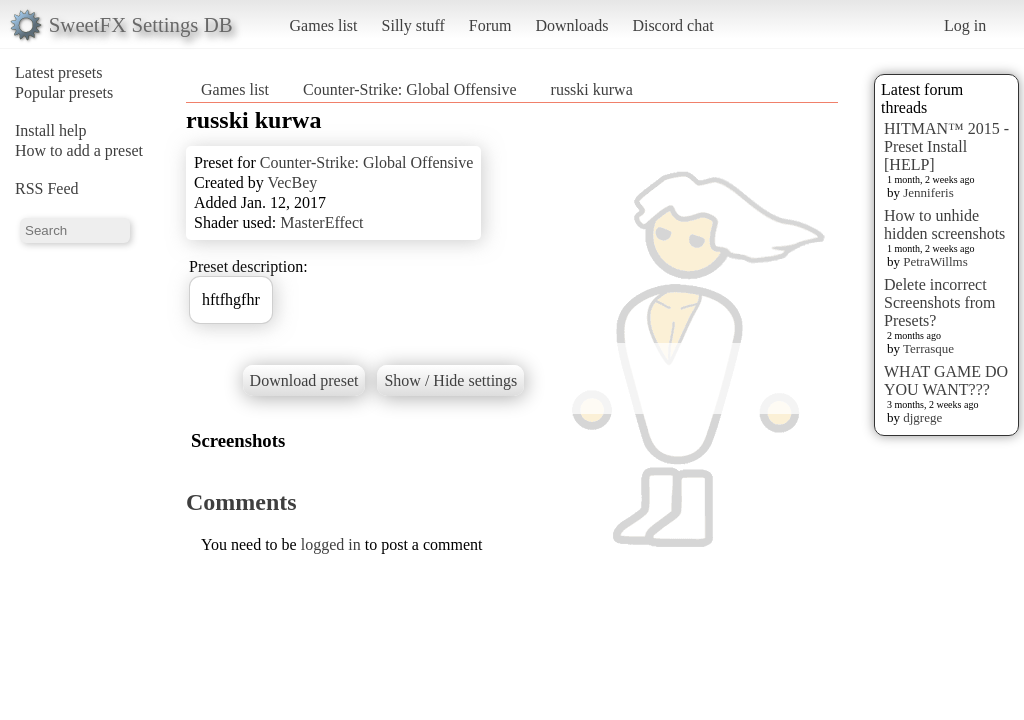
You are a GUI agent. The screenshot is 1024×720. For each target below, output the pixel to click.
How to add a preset (79, 150)
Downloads (571, 25)
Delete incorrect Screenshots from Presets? (940, 302)
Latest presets (59, 72)
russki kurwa (592, 89)
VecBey (292, 182)
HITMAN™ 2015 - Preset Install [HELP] (946, 146)
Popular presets (64, 92)
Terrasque (928, 348)
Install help (51, 130)
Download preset (304, 380)
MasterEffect (321, 222)
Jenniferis (928, 192)
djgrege (922, 417)
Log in (965, 25)
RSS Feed (47, 188)
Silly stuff (413, 25)
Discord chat (672, 25)
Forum (490, 25)
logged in (331, 544)
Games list (324, 25)
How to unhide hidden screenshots (944, 224)
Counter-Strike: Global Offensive (410, 89)
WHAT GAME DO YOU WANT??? (946, 380)
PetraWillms (935, 261)
